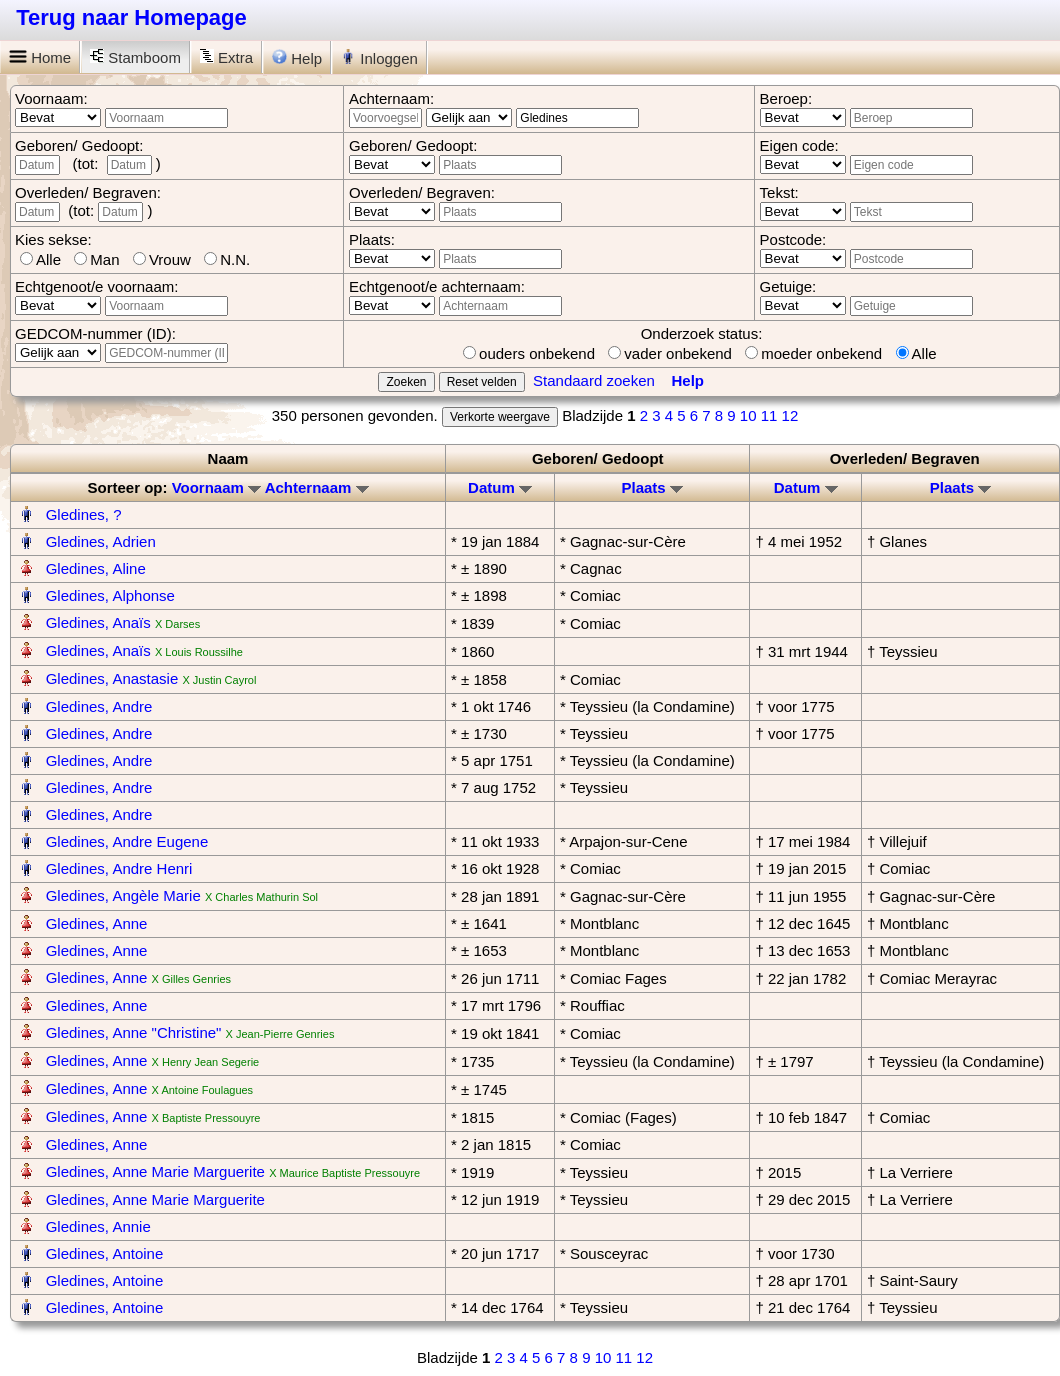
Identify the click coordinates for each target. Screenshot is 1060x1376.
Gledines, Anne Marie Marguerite (155, 1171)
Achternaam (317, 487)
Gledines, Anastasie (112, 678)
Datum (500, 487)
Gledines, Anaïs (98, 622)
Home (40, 57)
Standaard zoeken (594, 380)
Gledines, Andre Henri (119, 868)
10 (748, 415)
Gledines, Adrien (101, 541)
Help (297, 58)
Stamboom (135, 57)
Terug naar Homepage (131, 17)
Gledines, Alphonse (110, 595)
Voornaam (216, 487)
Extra (226, 57)
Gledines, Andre (99, 706)
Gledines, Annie (98, 1226)
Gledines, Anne (97, 923)
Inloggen (379, 58)
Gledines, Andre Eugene (127, 841)
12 (790, 415)
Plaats (651, 487)
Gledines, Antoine (105, 1253)
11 (769, 415)
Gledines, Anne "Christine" (134, 1032)
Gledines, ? (84, 514)
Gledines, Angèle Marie (123, 895)
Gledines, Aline (96, 568)
